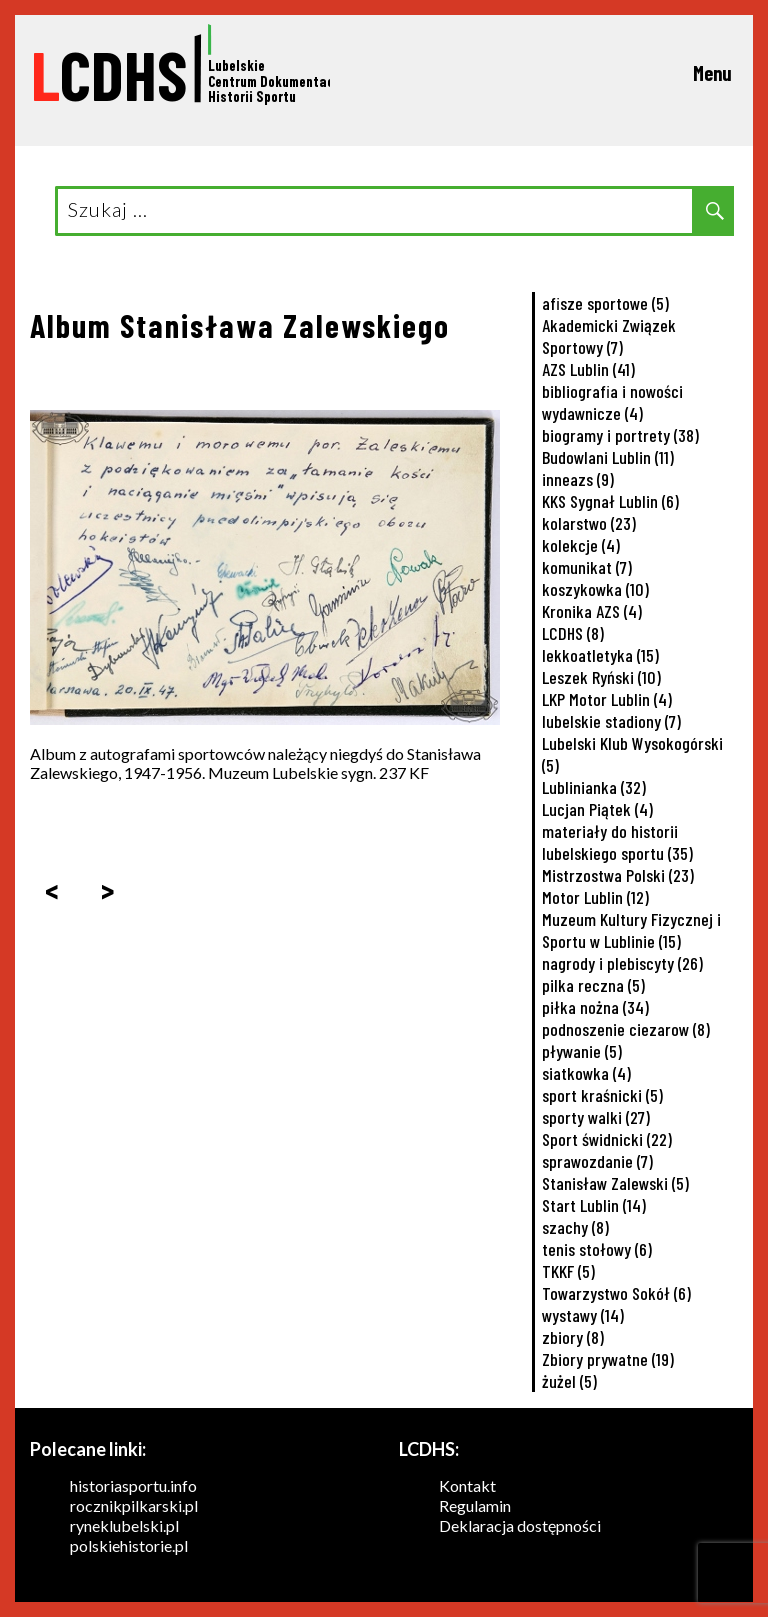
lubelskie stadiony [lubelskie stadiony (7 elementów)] (611, 721)
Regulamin (475, 1505)
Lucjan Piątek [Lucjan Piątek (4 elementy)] (597, 809)
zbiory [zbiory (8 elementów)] (573, 1337)
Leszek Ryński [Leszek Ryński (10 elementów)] (601, 677)
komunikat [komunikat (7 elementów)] (587, 567)
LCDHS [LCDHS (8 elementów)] (573, 633)
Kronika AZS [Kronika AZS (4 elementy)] (592, 611)
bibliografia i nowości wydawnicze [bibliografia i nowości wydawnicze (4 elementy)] (612, 402)
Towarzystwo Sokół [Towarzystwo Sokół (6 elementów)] (616, 1293)
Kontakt (467, 1485)
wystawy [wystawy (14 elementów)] (583, 1315)
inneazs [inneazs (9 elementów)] (578, 479)
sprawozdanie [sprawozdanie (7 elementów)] (597, 1161)
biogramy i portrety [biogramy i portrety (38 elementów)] (620, 435)
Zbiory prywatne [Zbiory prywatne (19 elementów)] (608, 1359)
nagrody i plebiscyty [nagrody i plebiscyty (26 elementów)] (622, 963)
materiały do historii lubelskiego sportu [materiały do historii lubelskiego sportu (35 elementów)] (617, 842)
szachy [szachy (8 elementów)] (575, 1227)
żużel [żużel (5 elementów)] (569, 1381)
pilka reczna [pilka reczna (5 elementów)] (593, 985)
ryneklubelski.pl (124, 1525)
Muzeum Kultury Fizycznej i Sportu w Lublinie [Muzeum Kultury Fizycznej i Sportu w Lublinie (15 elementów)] (631, 930)
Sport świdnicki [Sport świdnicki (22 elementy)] (607, 1139)
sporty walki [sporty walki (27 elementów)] (596, 1117)
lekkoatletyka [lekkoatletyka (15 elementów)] (600, 655)
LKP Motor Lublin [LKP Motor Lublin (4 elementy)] (607, 699)
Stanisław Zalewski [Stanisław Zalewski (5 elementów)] (615, 1183)
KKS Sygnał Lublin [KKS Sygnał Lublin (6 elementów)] (610, 501)
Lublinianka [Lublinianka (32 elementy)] (594, 787)
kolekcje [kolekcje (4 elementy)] (581, 545)
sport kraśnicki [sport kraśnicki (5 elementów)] (602, 1095)
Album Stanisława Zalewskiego (240, 325)
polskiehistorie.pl (129, 1545)
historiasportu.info (133, 1485)
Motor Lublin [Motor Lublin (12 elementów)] (595, 897)
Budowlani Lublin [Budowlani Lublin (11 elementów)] (608, 457)
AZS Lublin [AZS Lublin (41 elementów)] (588, 369)
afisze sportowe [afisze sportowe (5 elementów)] (605, 303)
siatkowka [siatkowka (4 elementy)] (586, 1073)
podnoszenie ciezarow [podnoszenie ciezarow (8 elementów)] (626, 1029)
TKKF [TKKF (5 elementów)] (568, 1271)
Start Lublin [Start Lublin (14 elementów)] (594, 1205)
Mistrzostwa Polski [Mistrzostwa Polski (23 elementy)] (618, 875)
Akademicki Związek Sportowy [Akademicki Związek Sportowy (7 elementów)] (609, 336)
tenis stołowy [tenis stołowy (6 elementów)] (597, 1249)
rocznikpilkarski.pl (134, 1505)
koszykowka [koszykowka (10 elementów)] (595, 589)
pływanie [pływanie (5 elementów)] (582, 1051)
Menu (712, 73)
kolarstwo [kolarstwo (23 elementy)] (589, 523)
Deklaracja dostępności (520, 1525)
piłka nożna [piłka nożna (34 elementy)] (595, 1007)
